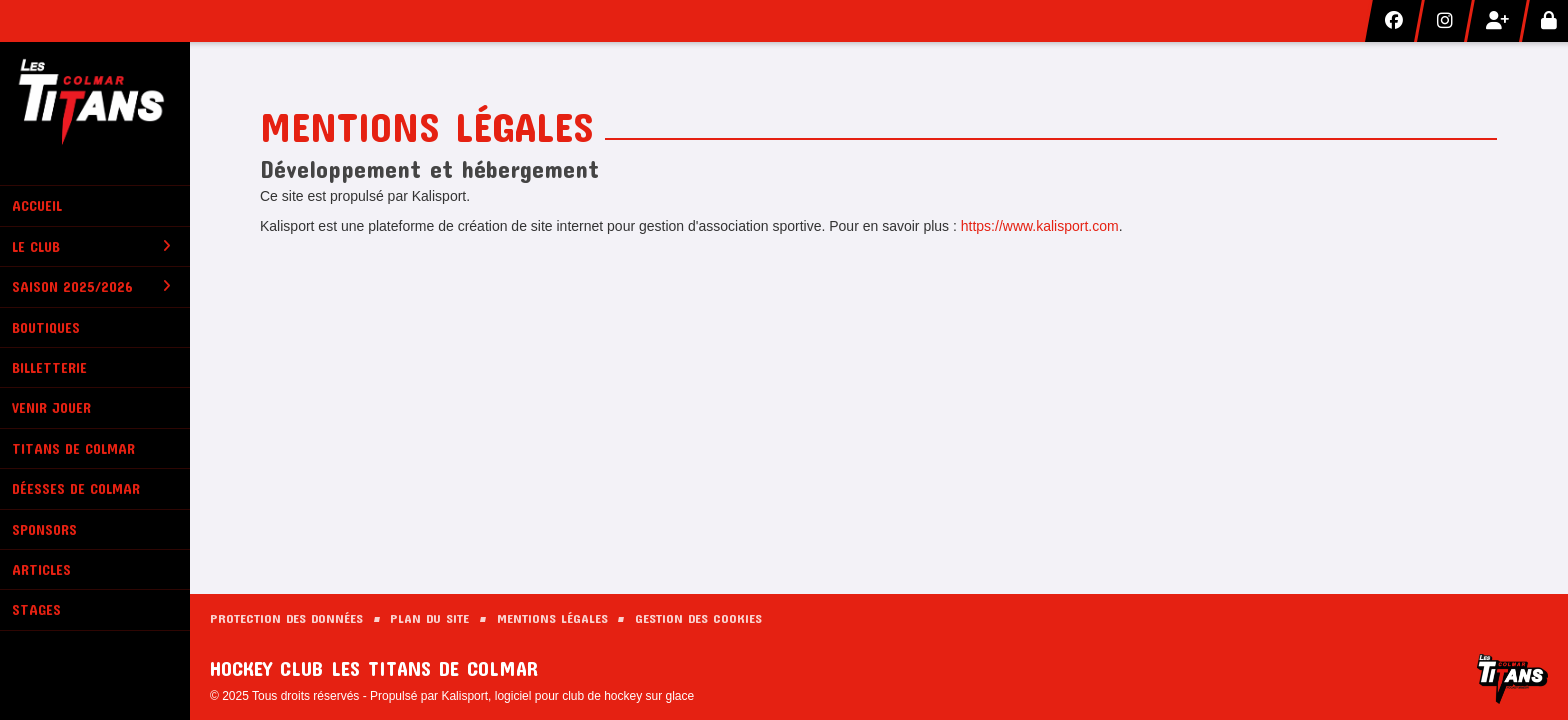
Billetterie (49, 367)
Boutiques (46, 327)
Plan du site (429, 618)
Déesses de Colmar (76, 488)
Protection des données (286, 618)
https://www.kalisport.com (1040, 226)
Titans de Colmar (73, 448)
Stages (36, 609)
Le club (91, 246)
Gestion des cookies (698, 618)
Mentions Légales (552, 618)
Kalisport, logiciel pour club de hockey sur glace (567, 696)
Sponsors (44, 529)
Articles (41, 569)
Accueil (37, 205)
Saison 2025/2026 (91, 286)
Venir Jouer (51, 407)
